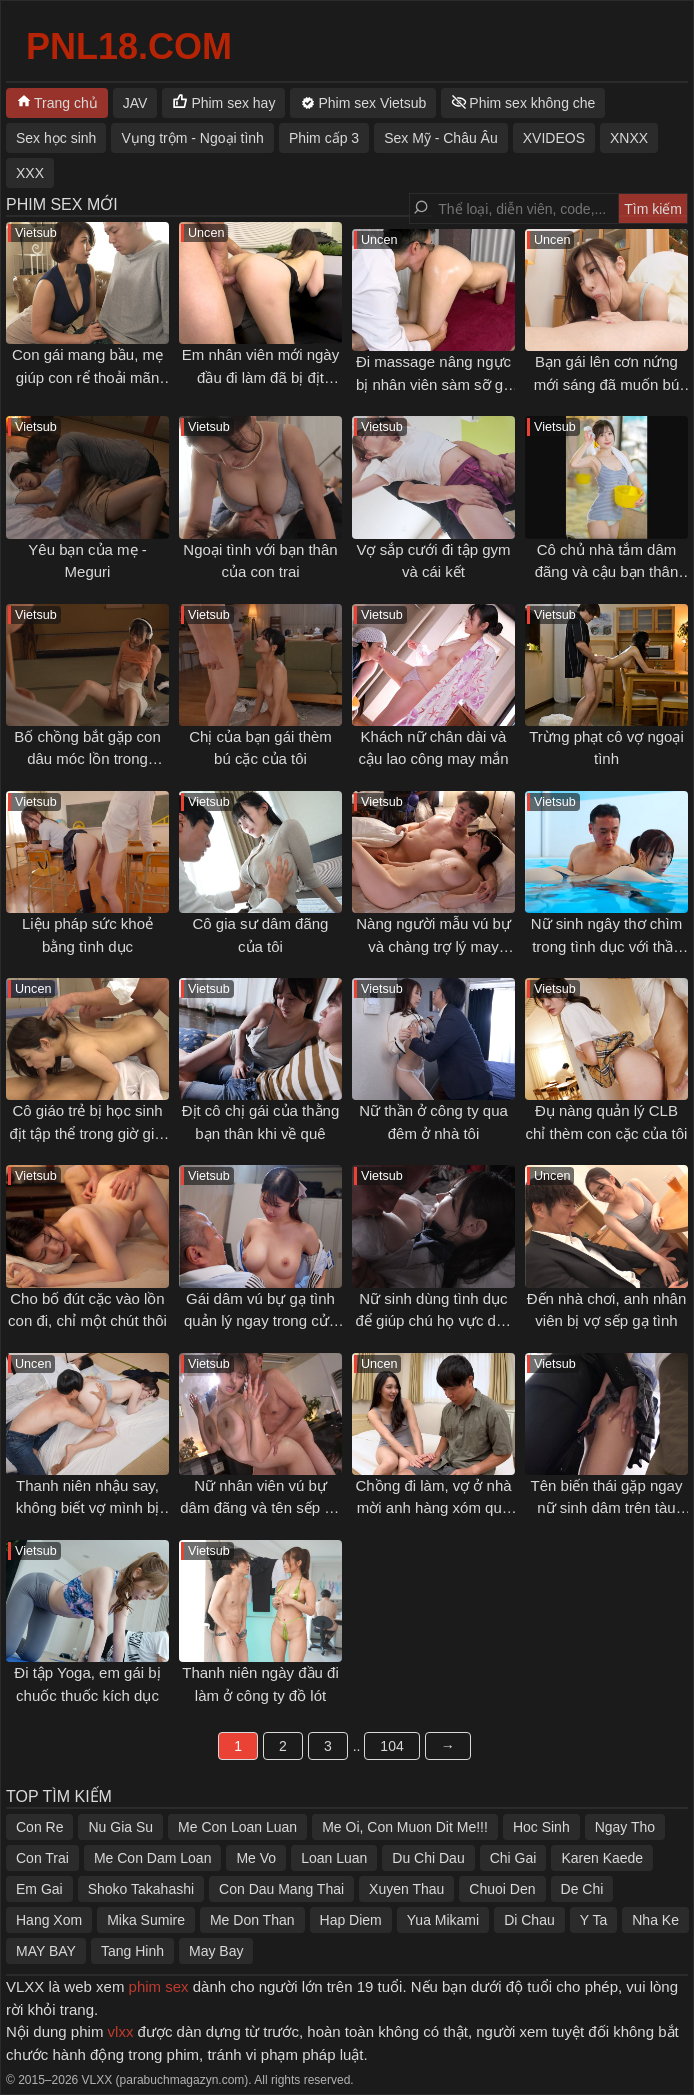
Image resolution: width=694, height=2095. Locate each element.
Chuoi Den (502, 1889)
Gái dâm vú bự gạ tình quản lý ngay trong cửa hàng (260, 1321)
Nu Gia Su (120, 1827)
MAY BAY (46, 1951)
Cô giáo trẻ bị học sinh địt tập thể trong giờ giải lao (87, 1133)
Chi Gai (513, 1858)
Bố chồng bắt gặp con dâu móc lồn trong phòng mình (87, 759)
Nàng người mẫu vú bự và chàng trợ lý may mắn (433, 946)
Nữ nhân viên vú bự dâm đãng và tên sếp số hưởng (260, 1508)
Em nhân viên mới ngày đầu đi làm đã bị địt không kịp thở (260, 377)
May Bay (216, 1951)
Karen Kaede (602, 1858)
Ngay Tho (625, 1827)
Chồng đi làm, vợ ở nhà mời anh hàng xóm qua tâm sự (433, 1508)
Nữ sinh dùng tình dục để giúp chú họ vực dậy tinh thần (434, 1321)
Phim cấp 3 (324, 138)
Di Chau (529, 1920)
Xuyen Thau (406, 1889)
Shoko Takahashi (141, 1889)
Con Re (39, 1827)
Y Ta (594, 1920)
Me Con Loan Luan (237, 1827)
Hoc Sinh (541, 1827)
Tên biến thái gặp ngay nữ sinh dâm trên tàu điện (607, 1508)
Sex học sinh (56, 138)
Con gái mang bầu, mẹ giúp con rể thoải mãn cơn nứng (87, 377)
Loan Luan (334, 1858)
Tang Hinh (132, 1951)
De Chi (582, 1889)
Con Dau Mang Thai (281, 1889)
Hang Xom (49, 1920)
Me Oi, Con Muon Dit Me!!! (405, 1827)
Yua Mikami (443, 1920)
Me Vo (256, 1858)
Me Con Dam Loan (153, 1858)
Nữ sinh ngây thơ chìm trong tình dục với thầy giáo (607, 946)
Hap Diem (351, 1920)
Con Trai (42, 1858)
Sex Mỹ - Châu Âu (441, 138)
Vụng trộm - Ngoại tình (192, 138)
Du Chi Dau (428, 1858)
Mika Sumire (146, 1920)
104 (391, 1746)
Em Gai (39, 1889)
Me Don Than (252, 1920)
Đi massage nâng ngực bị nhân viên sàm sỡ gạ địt (433, 384)
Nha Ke (655, 1920)
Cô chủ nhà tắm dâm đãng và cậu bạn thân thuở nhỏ (607, 572)
